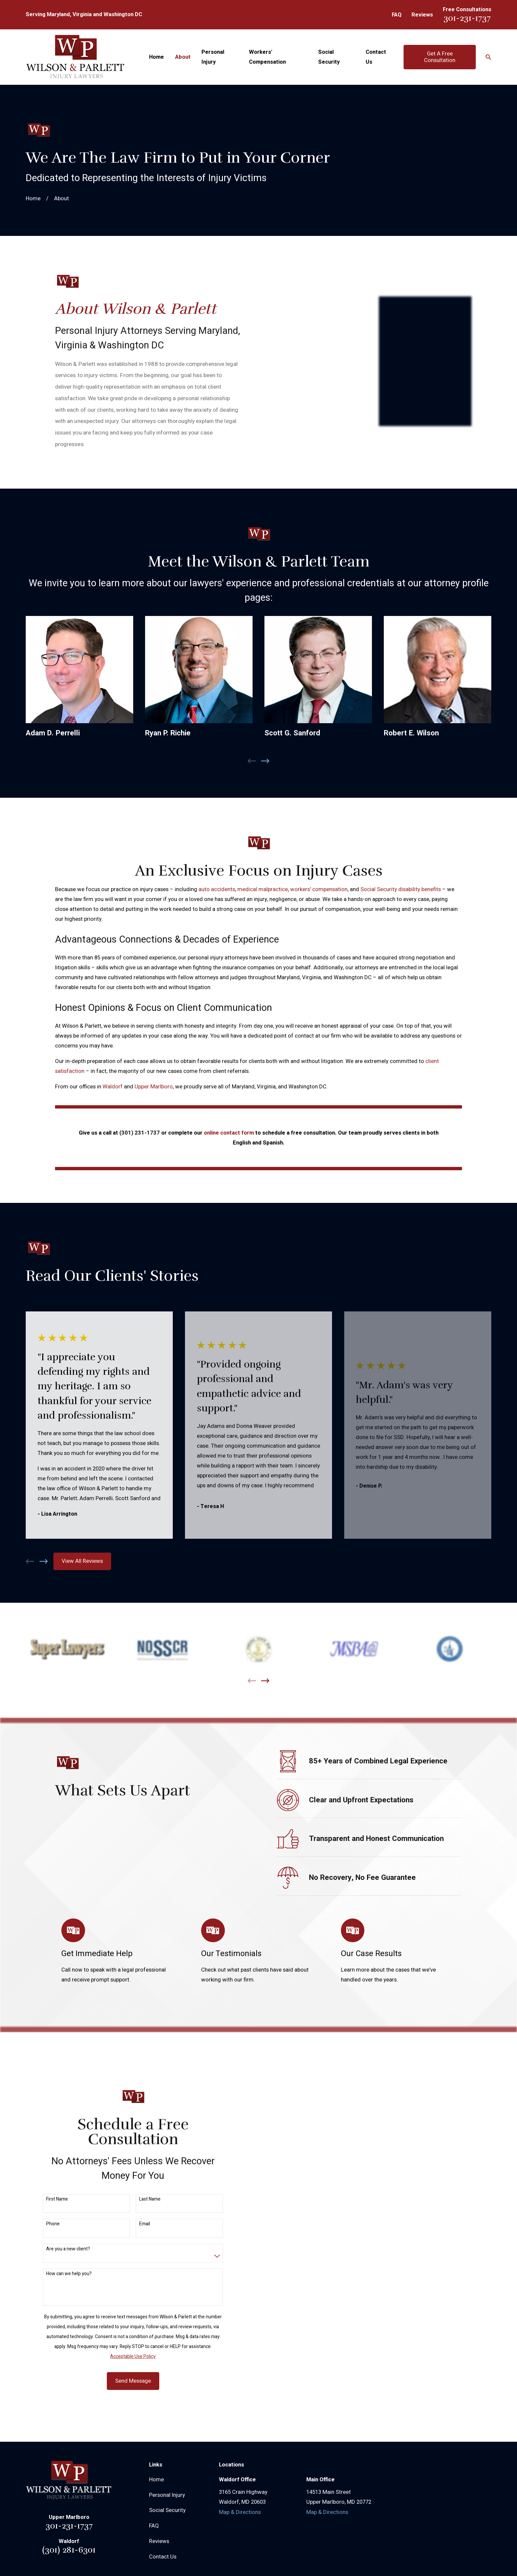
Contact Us (162, 2557)
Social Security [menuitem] (329, 57)
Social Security (167, 2510)
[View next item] (44, 1561)
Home (156, 2480)
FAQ (397, 15)
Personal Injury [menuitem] (212, 57)
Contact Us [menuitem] (376, 57)
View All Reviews (82, 1561)
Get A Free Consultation (439, 57)
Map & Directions (240, 2512)
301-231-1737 (467, 18)
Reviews (422, 15)
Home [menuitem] (156, 57)
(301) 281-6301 (69, 2550)
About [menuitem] (183, 57)
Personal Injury (167, 2495)
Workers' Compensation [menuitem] (267, 57)
